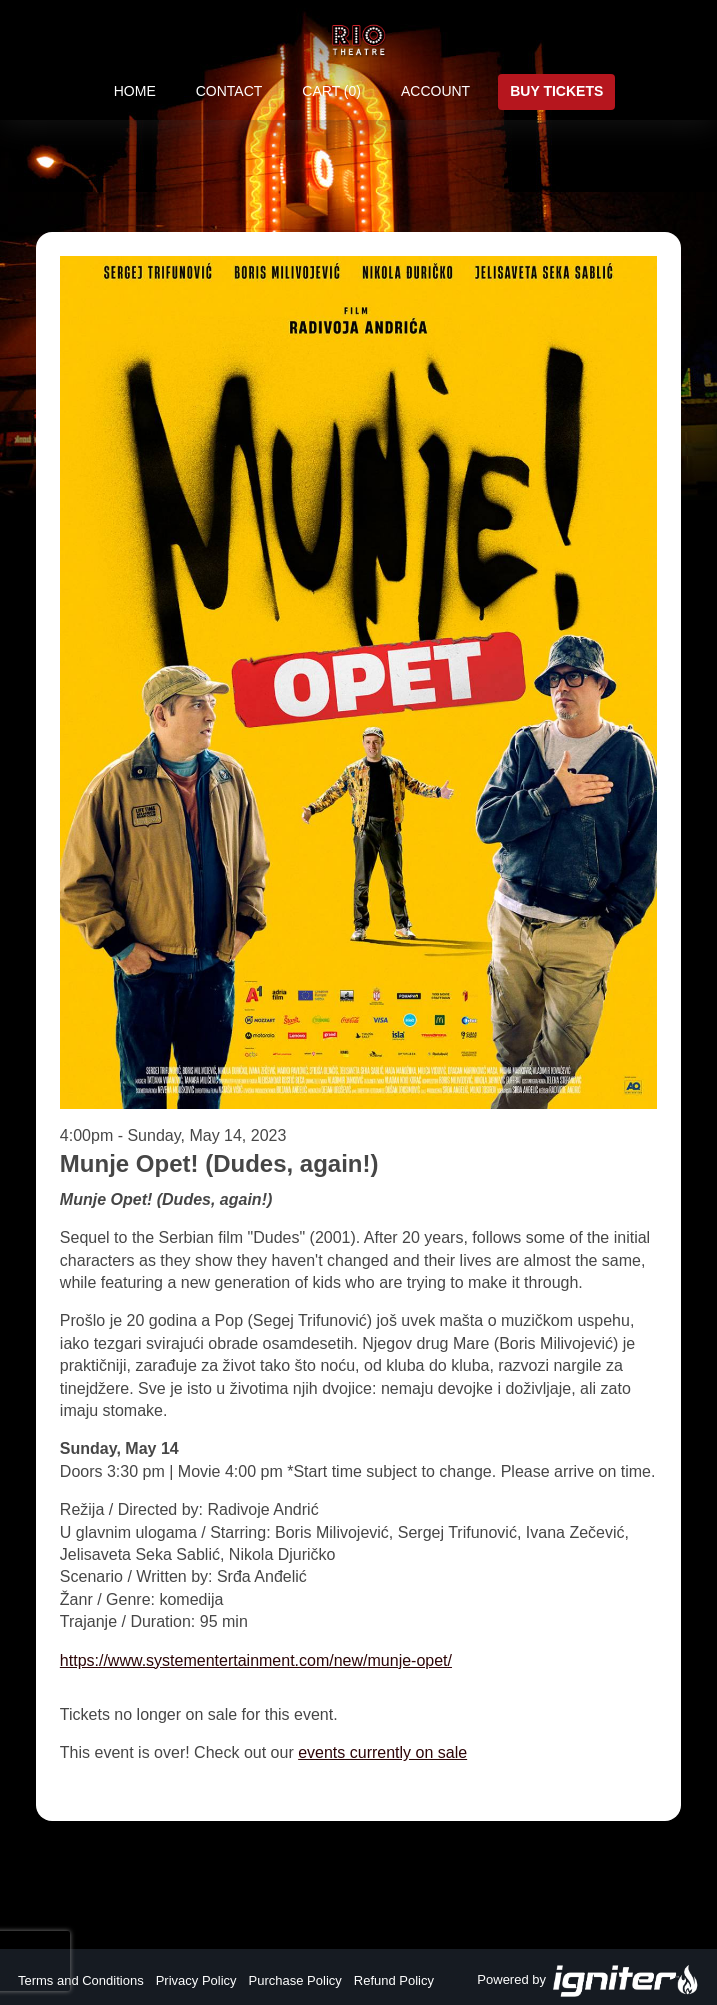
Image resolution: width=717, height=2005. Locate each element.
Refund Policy (394, 1980)
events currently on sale (382, 1752)
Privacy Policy (196, 1980)
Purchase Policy (295, 1980)
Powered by (588, 1981)
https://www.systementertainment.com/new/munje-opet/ (256, 1660)
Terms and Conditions (81, 1980)
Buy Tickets (556, 91)
